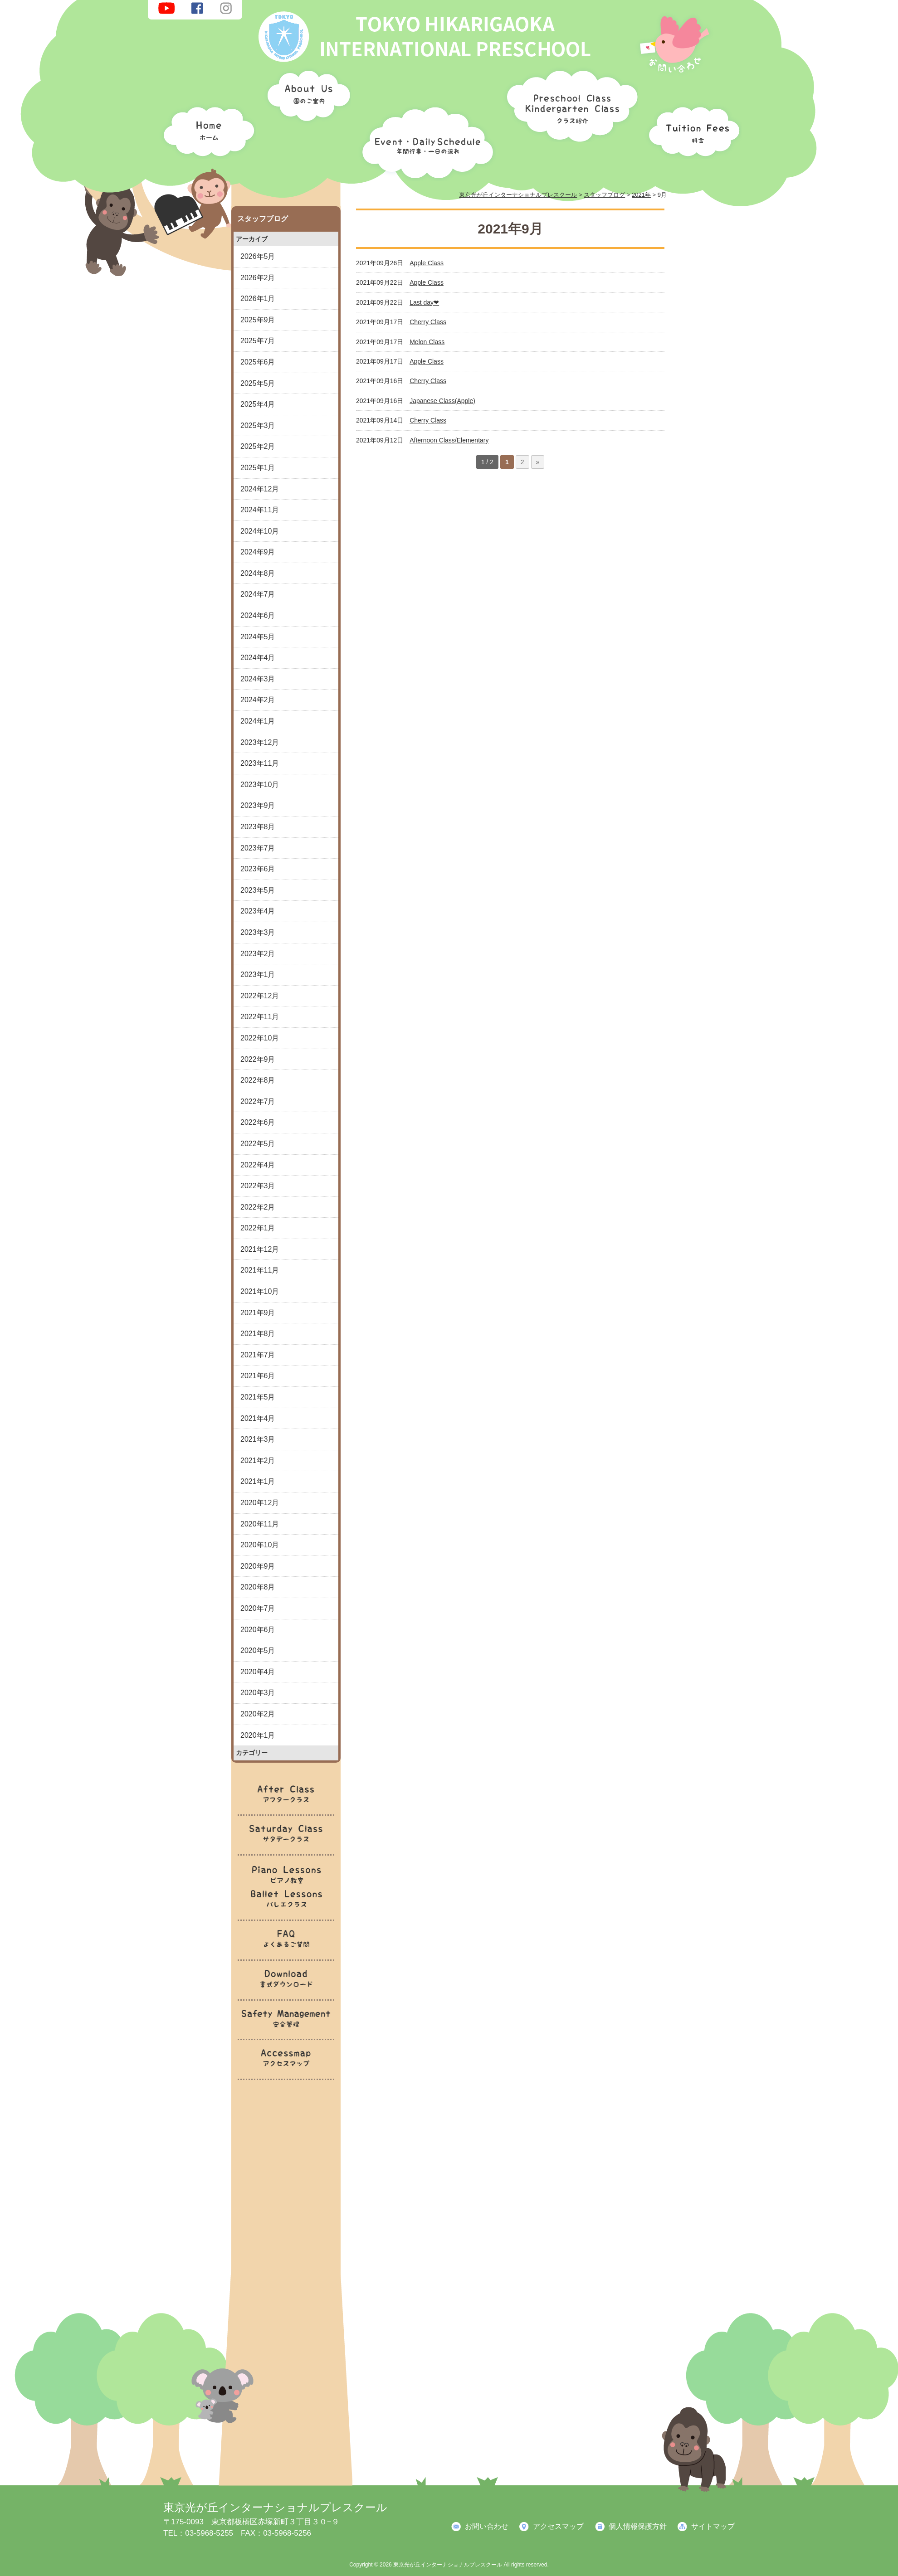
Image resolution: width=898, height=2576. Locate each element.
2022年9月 (257, 1059)
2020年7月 (257, 1608)
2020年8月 (257, 1587)
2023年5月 (257, 890)
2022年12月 (259, 996)
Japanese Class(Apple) (442, 400)
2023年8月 (257, 827)
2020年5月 (257, 1650)
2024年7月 (257, 594)
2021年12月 (259, 1249)
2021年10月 (259, 1291)
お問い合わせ (486, 2526)
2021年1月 (257, 1481)
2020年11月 (259, 1524)
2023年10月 (259, 784)
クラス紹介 (569, 102)
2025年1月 (257, 467)
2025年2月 (257, 446)
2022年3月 (257, 1186)
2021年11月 (259, 1270)
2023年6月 (257, 869)
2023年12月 (259, 742)
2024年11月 (259, 510)
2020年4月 (257, 1672)
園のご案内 (305, 97)
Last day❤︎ (424, 302)
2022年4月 (257, 1165)
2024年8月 (257, 573)
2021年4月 (257, 1418)
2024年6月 (257, 615)
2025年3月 (257, 425)
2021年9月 (257, 1313)
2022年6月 (257, 1122)
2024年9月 (257, 552)
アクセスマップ (558, 2526)
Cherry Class (428, 322)
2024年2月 (257, 700)
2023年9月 (257, 805)
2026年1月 (257, 298)
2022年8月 (257, 1080)
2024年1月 (257, 721)
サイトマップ (713, 2526)
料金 (692, 129)
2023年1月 (257, 974)
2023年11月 (259, 763)
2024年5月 (257, 637)
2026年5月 (257, 256)
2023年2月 (257, 953)
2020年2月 (257, 1714)
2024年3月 (257, 679)
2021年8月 (257, 1333)
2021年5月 (257, 1397)
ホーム (206, 129)
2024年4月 (257, 657)
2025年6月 (257, 362)
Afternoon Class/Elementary (449, 440)
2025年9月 (257, 320)
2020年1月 (257, 1735)
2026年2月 (257, 278)
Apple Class (427, 263)
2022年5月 (257, 1143)
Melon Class (427, 341)
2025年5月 (257, 383)
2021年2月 (257, 1460)
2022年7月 (257, 1101)
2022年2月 (257, 1207)
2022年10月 (259, 1038)
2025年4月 (257, 404)
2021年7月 (257, 1355)
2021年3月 (257, 1439)
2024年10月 (259, 531)
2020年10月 (259, 1545)
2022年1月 (257, 1228)
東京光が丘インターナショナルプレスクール (275, 2507)
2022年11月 (259, 1017)
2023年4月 (257, 911)
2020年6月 (257, 1629)
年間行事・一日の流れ (425, 140)
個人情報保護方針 (638, 2526)
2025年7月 (257, 341)
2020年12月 (259, 1503)
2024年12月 (259, 489)
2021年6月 (257, 1376)
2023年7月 (257, 848)
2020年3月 (257, 1692)
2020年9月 (257, 1566)
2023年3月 (257, 932)
